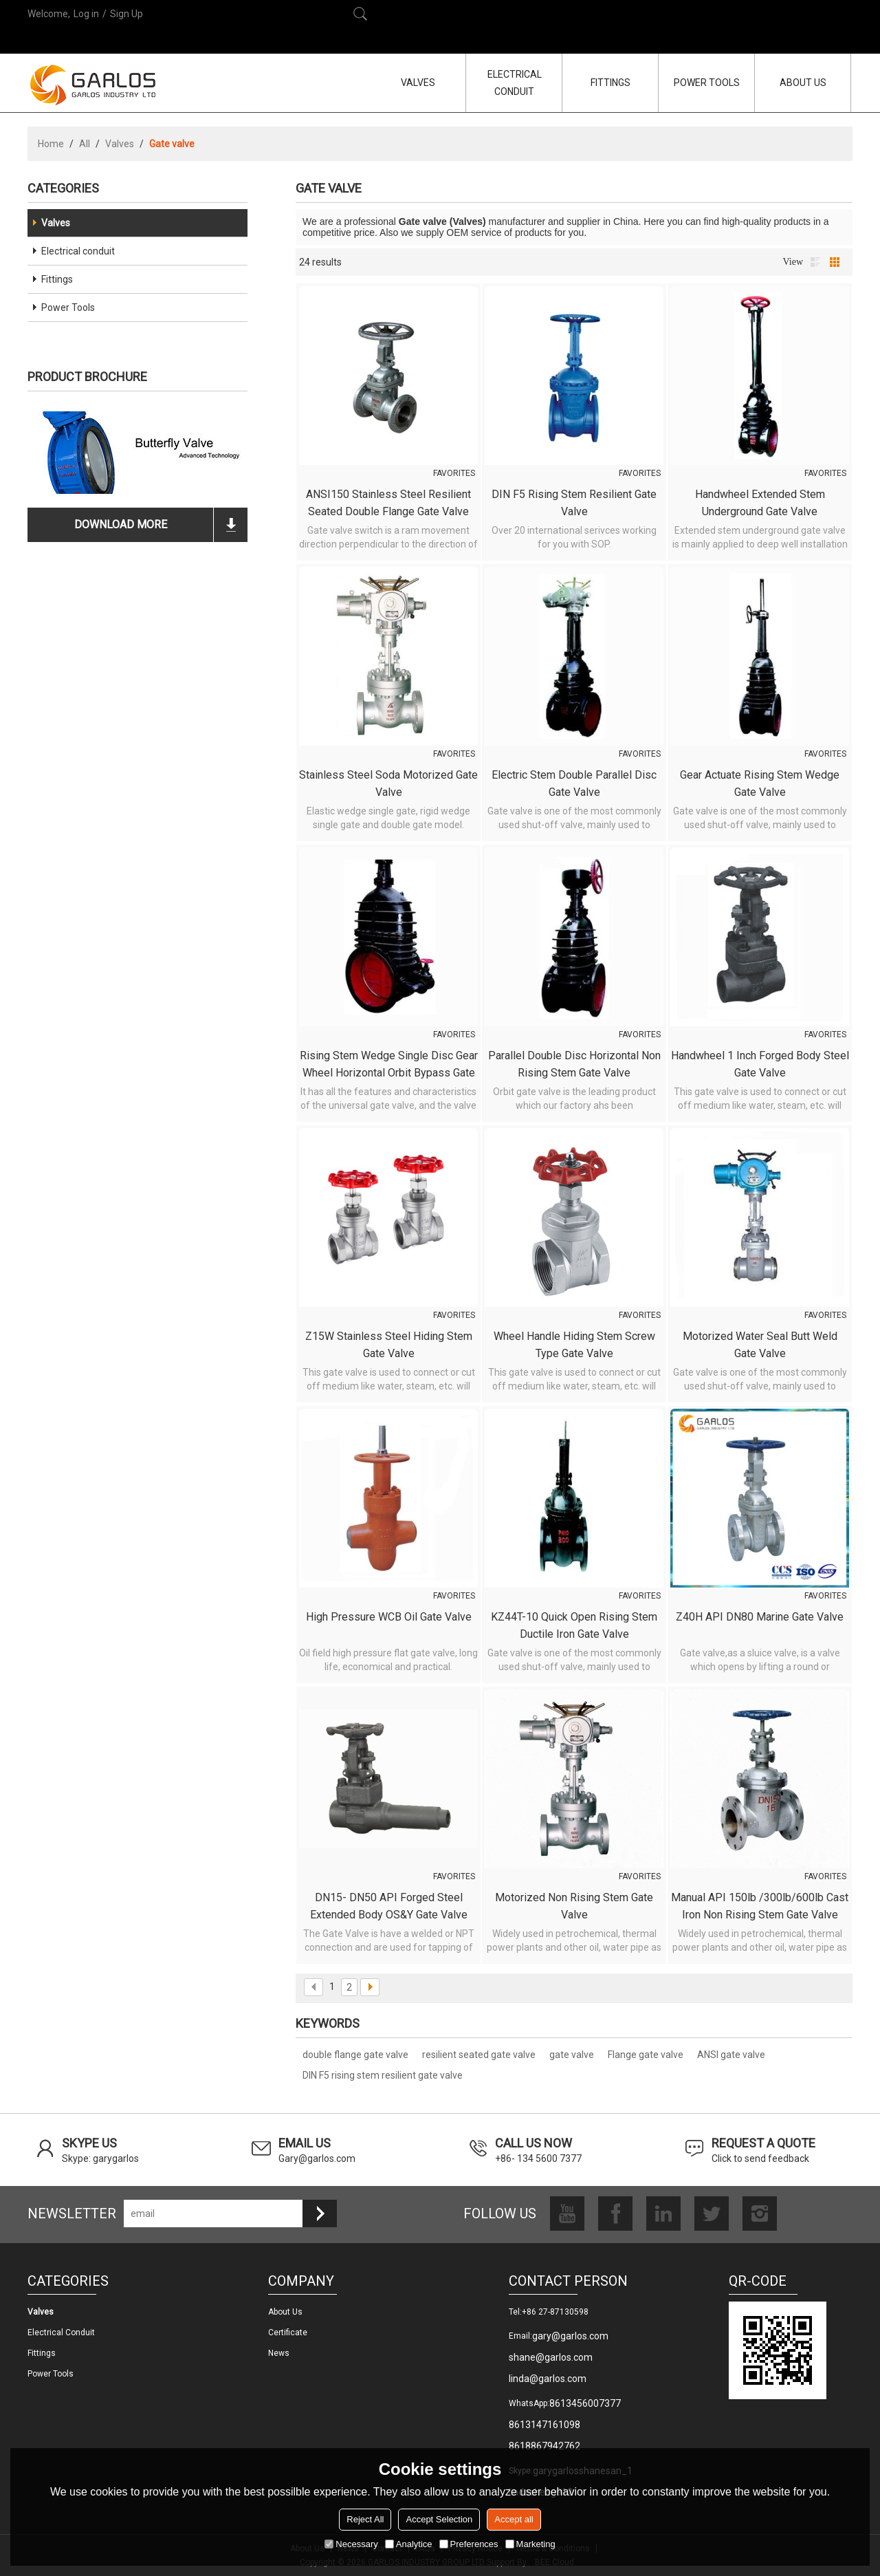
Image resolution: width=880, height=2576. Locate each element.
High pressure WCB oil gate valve (389, 1616)
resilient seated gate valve (479, 2054)
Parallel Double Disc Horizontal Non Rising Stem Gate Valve (574, 1064)
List (815, 262)
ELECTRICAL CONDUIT (514, 83)
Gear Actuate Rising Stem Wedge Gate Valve (759, 783)
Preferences (468, 2544)
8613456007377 (585, 2403)
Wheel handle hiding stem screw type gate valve (574, 1345)
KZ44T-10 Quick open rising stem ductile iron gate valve (574, 1625)
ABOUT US (803, 82)
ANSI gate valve (731, 2054)
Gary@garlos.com (316, 2158)
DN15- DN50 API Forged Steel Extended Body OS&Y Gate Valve (389, 1906)
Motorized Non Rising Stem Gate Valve (574, 1906)
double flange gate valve (355, 2054)
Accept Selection (439, 2519)
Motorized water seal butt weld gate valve (760, 1345)
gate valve (571, 2054)
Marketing (530, 2544)
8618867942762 (544, 2445)
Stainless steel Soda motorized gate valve (388, 783)
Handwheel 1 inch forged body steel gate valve (760, 1064)
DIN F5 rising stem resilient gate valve (574, 503)
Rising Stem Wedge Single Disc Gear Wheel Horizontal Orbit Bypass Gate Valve (389, 1065)
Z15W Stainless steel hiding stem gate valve (388, 1345)
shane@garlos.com (551, 2357)
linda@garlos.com (547, 2378)
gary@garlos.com (570, 2335)
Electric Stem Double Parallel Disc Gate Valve (574, 783)
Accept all (513, 2519)
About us (285, 2312)
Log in (86, 13)
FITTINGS (610, 82)
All (84, 143)
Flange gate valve (645, 2054)
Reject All (365, 2519)
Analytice (408, 2544)
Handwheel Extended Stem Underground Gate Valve (760, 503)
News (278, 2353)
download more (120, 524)
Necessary (350, 2544)
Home (51, 143)
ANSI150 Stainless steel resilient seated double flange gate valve (388, 503)
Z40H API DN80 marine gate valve (760, 1616)
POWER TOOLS (707, 82)
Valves (119, 143)
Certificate (287, 2332)
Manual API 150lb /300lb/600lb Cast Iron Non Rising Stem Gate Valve (759, 1906)
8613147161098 (544, 2424)
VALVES (418, 82)
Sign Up (126, 13)
